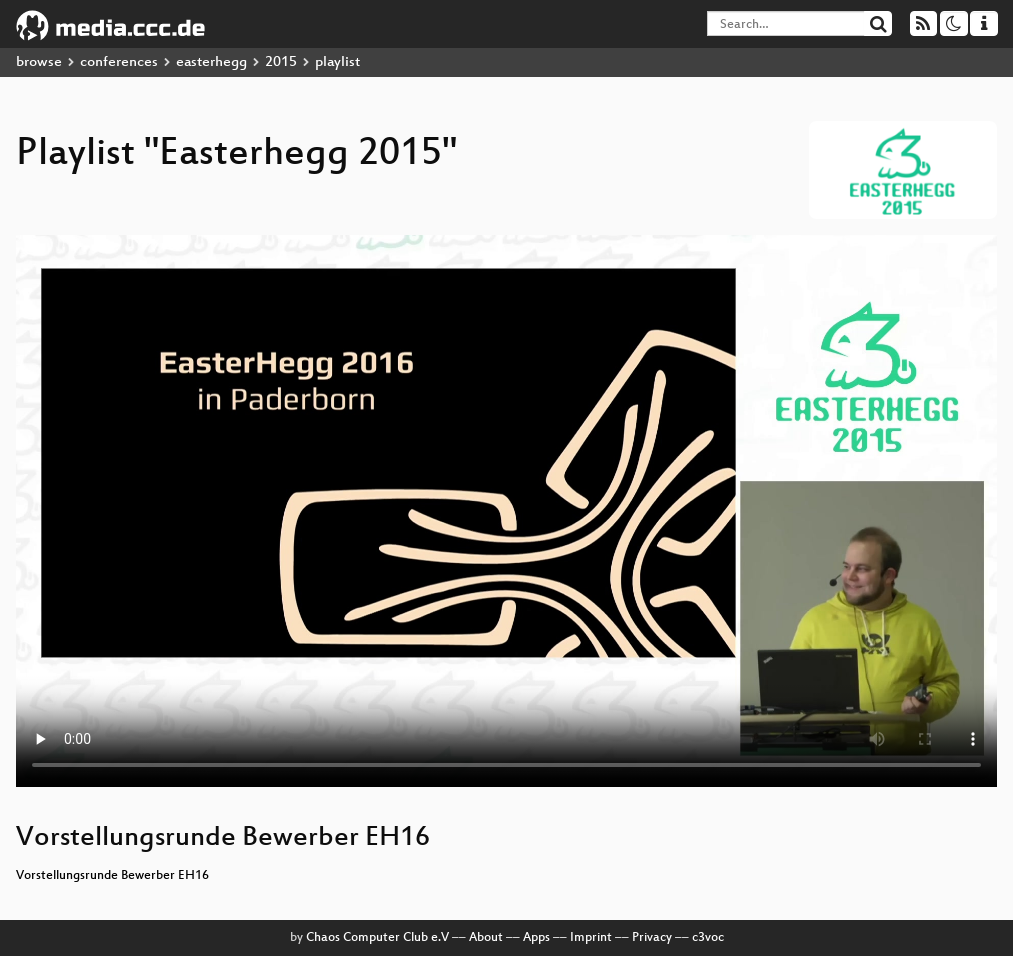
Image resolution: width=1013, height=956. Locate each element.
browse (39, 62)
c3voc (708, 938)
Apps (536, 938)
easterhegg (211, 62)
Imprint (591, 938)
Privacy (652, 938)
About (486, 938)
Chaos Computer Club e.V (377, 938)
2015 (281, 62)
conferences (119, 62)
